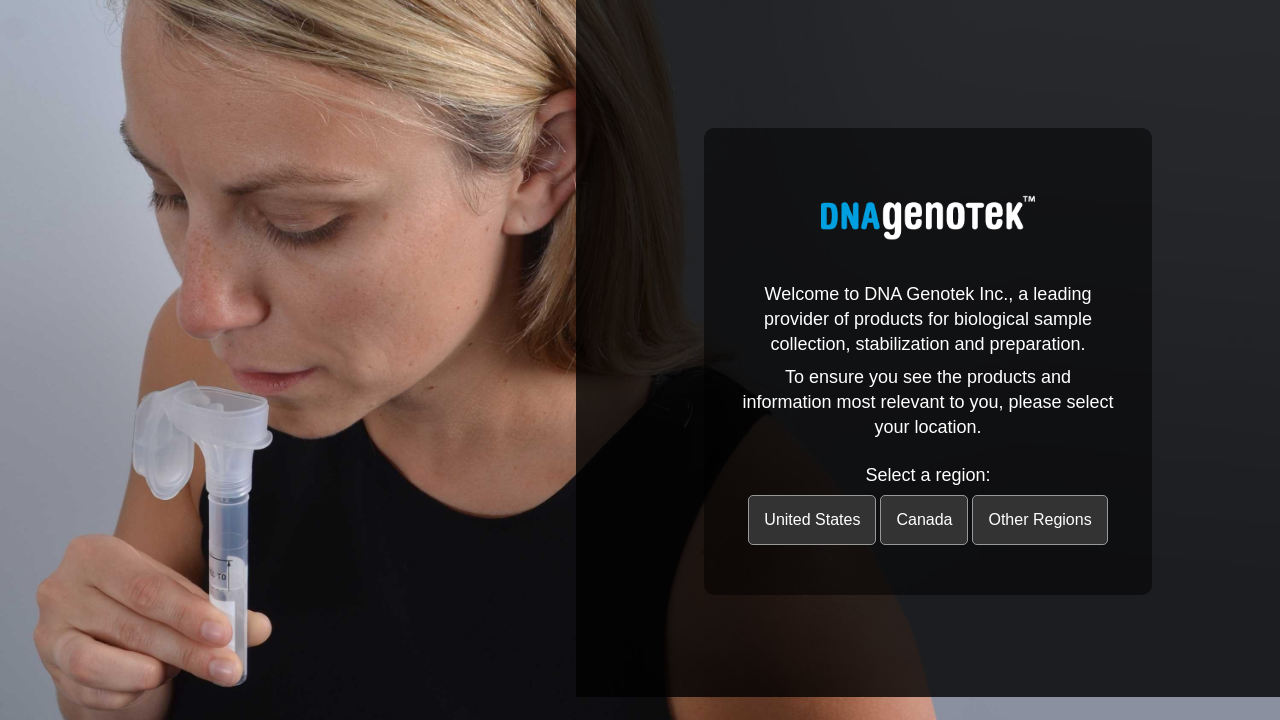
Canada (924, 519)
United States (812, 519)
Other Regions (1039, 519)
